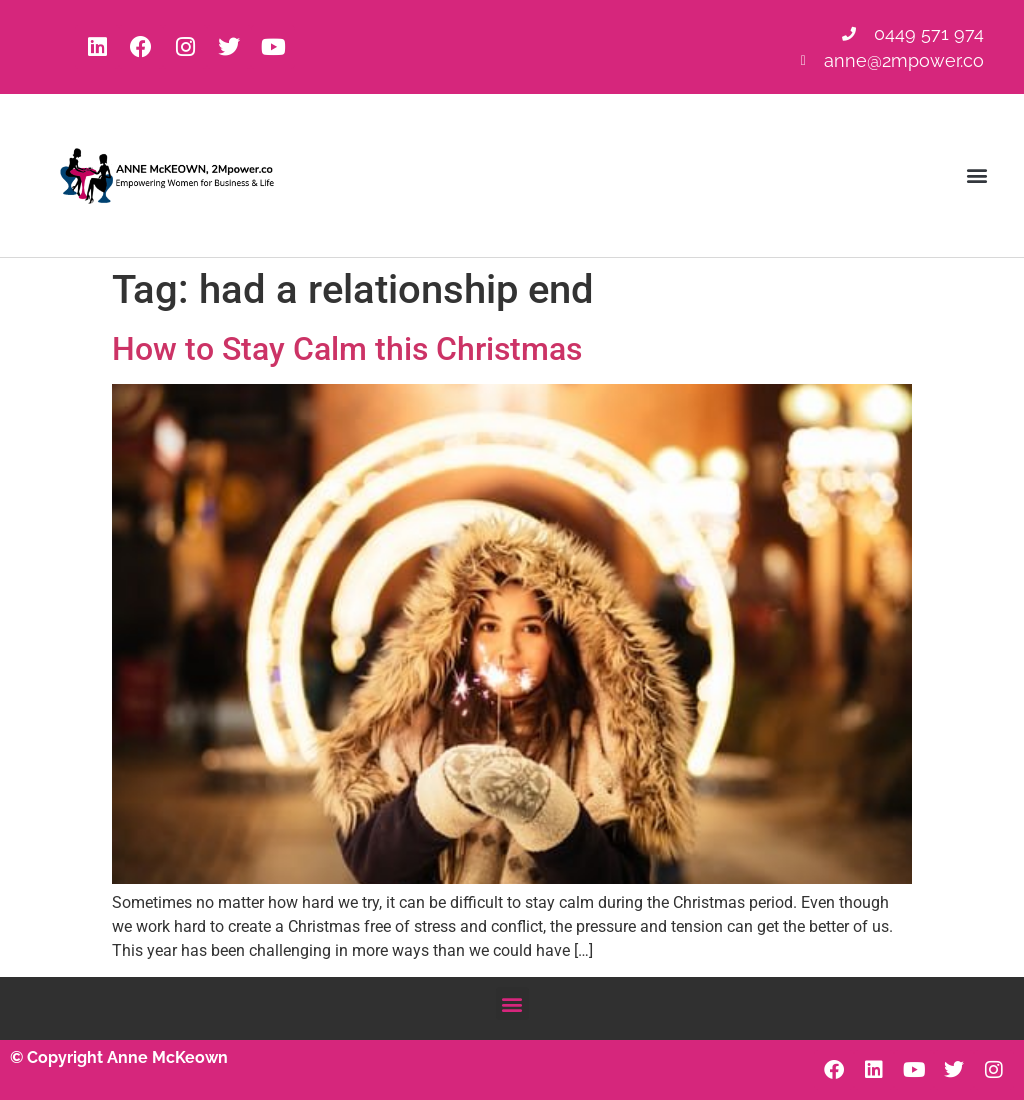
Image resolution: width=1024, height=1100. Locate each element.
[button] (977, 175)
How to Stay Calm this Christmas (347, 349)
